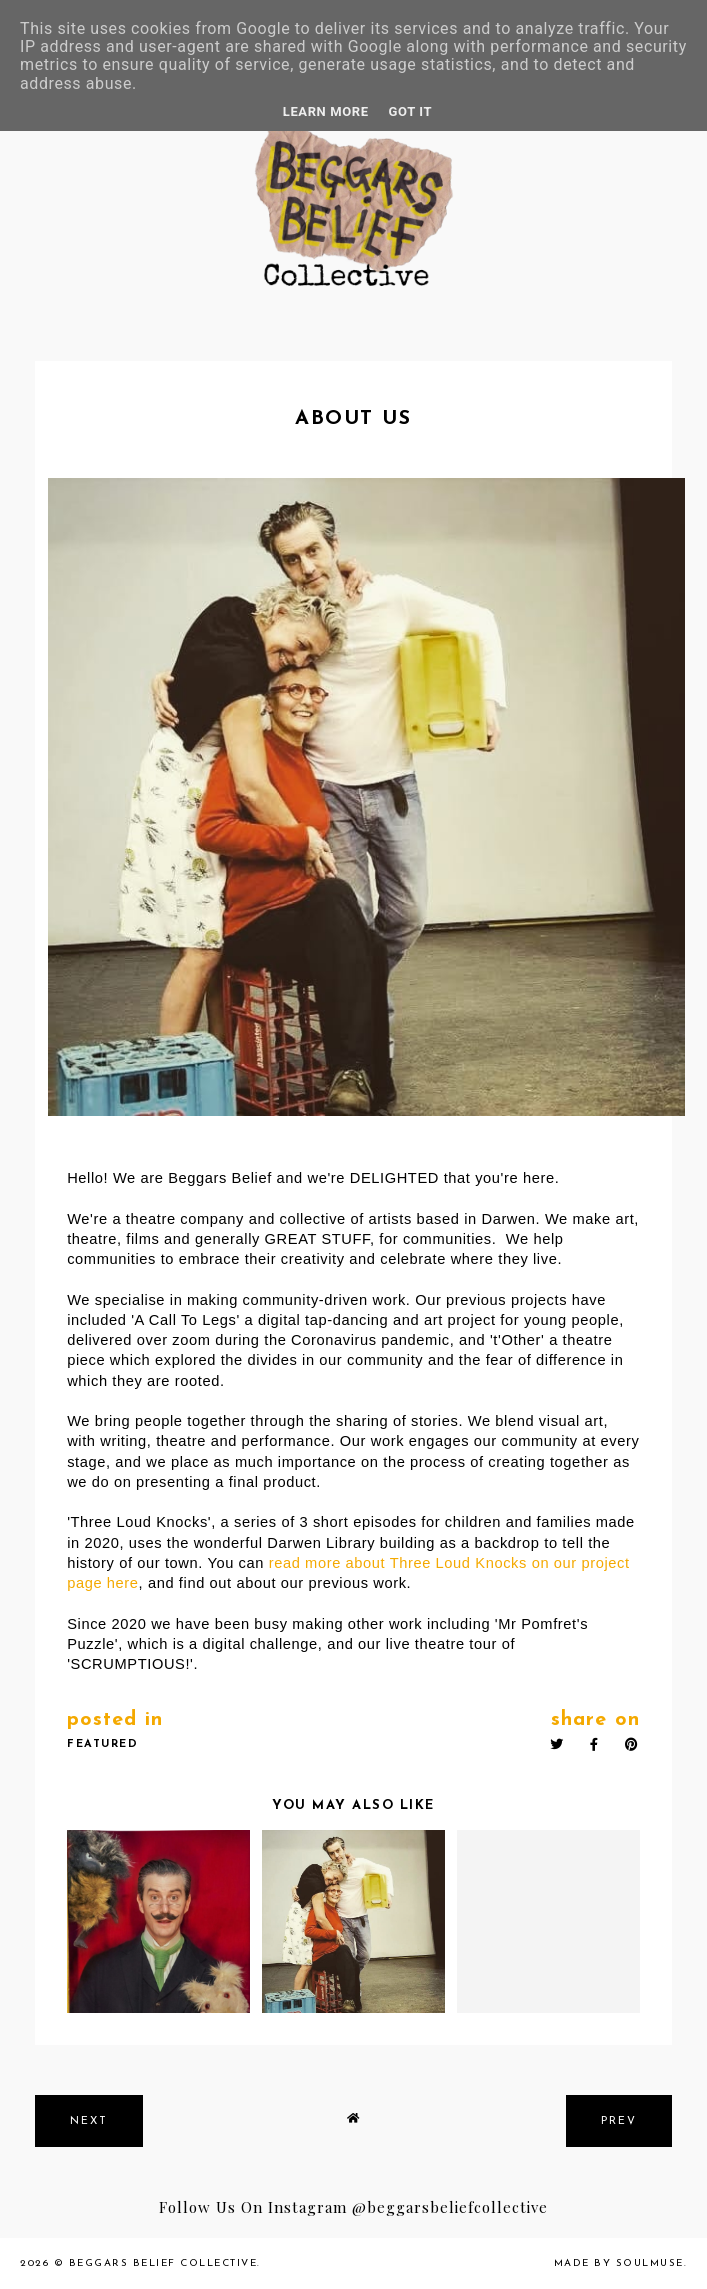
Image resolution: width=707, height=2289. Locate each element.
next (89, 2121)
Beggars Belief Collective (163, 2263)
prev (619, 2121)
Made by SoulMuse (619, 2263)
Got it (411, 111)
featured (102, 1744)
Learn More (326, 111)
